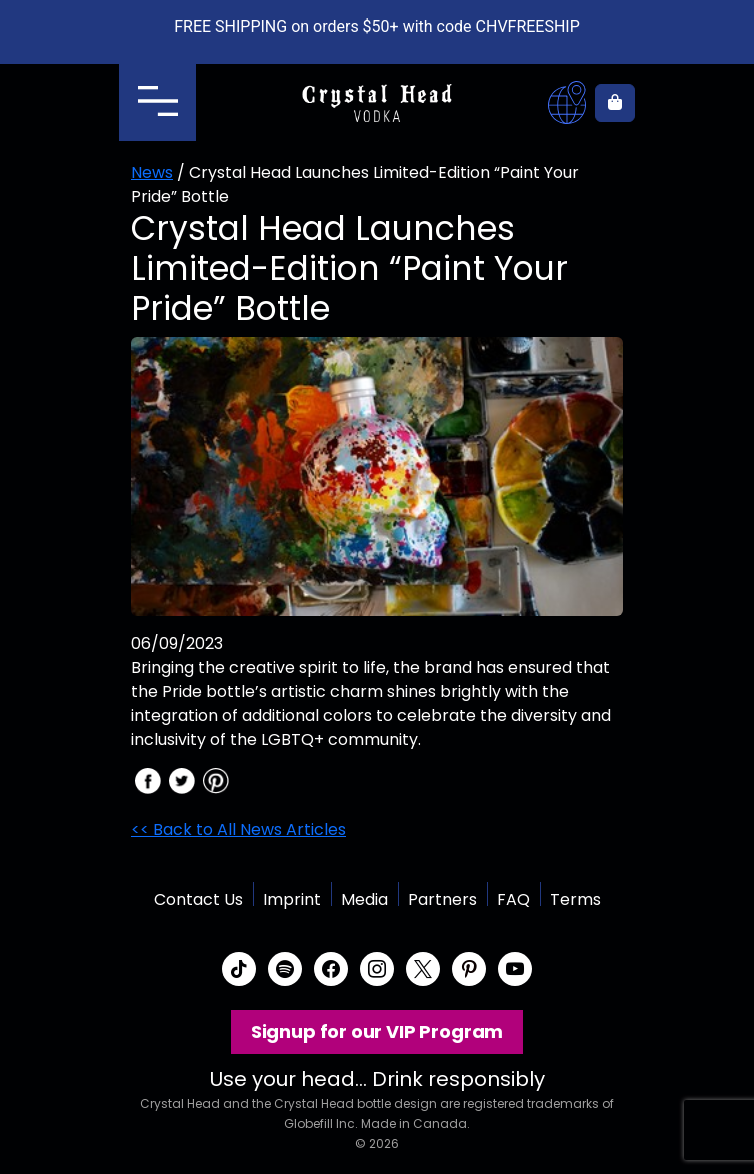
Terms (575, 899)
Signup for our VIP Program (377, 1031)
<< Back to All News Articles (238, 829)
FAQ (513, 899)
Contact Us (198, 899)
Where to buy (567, 103)
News (152, 172)
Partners (442, 899)
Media (364, 899)
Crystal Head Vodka (377, 103)
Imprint (292, 899)
